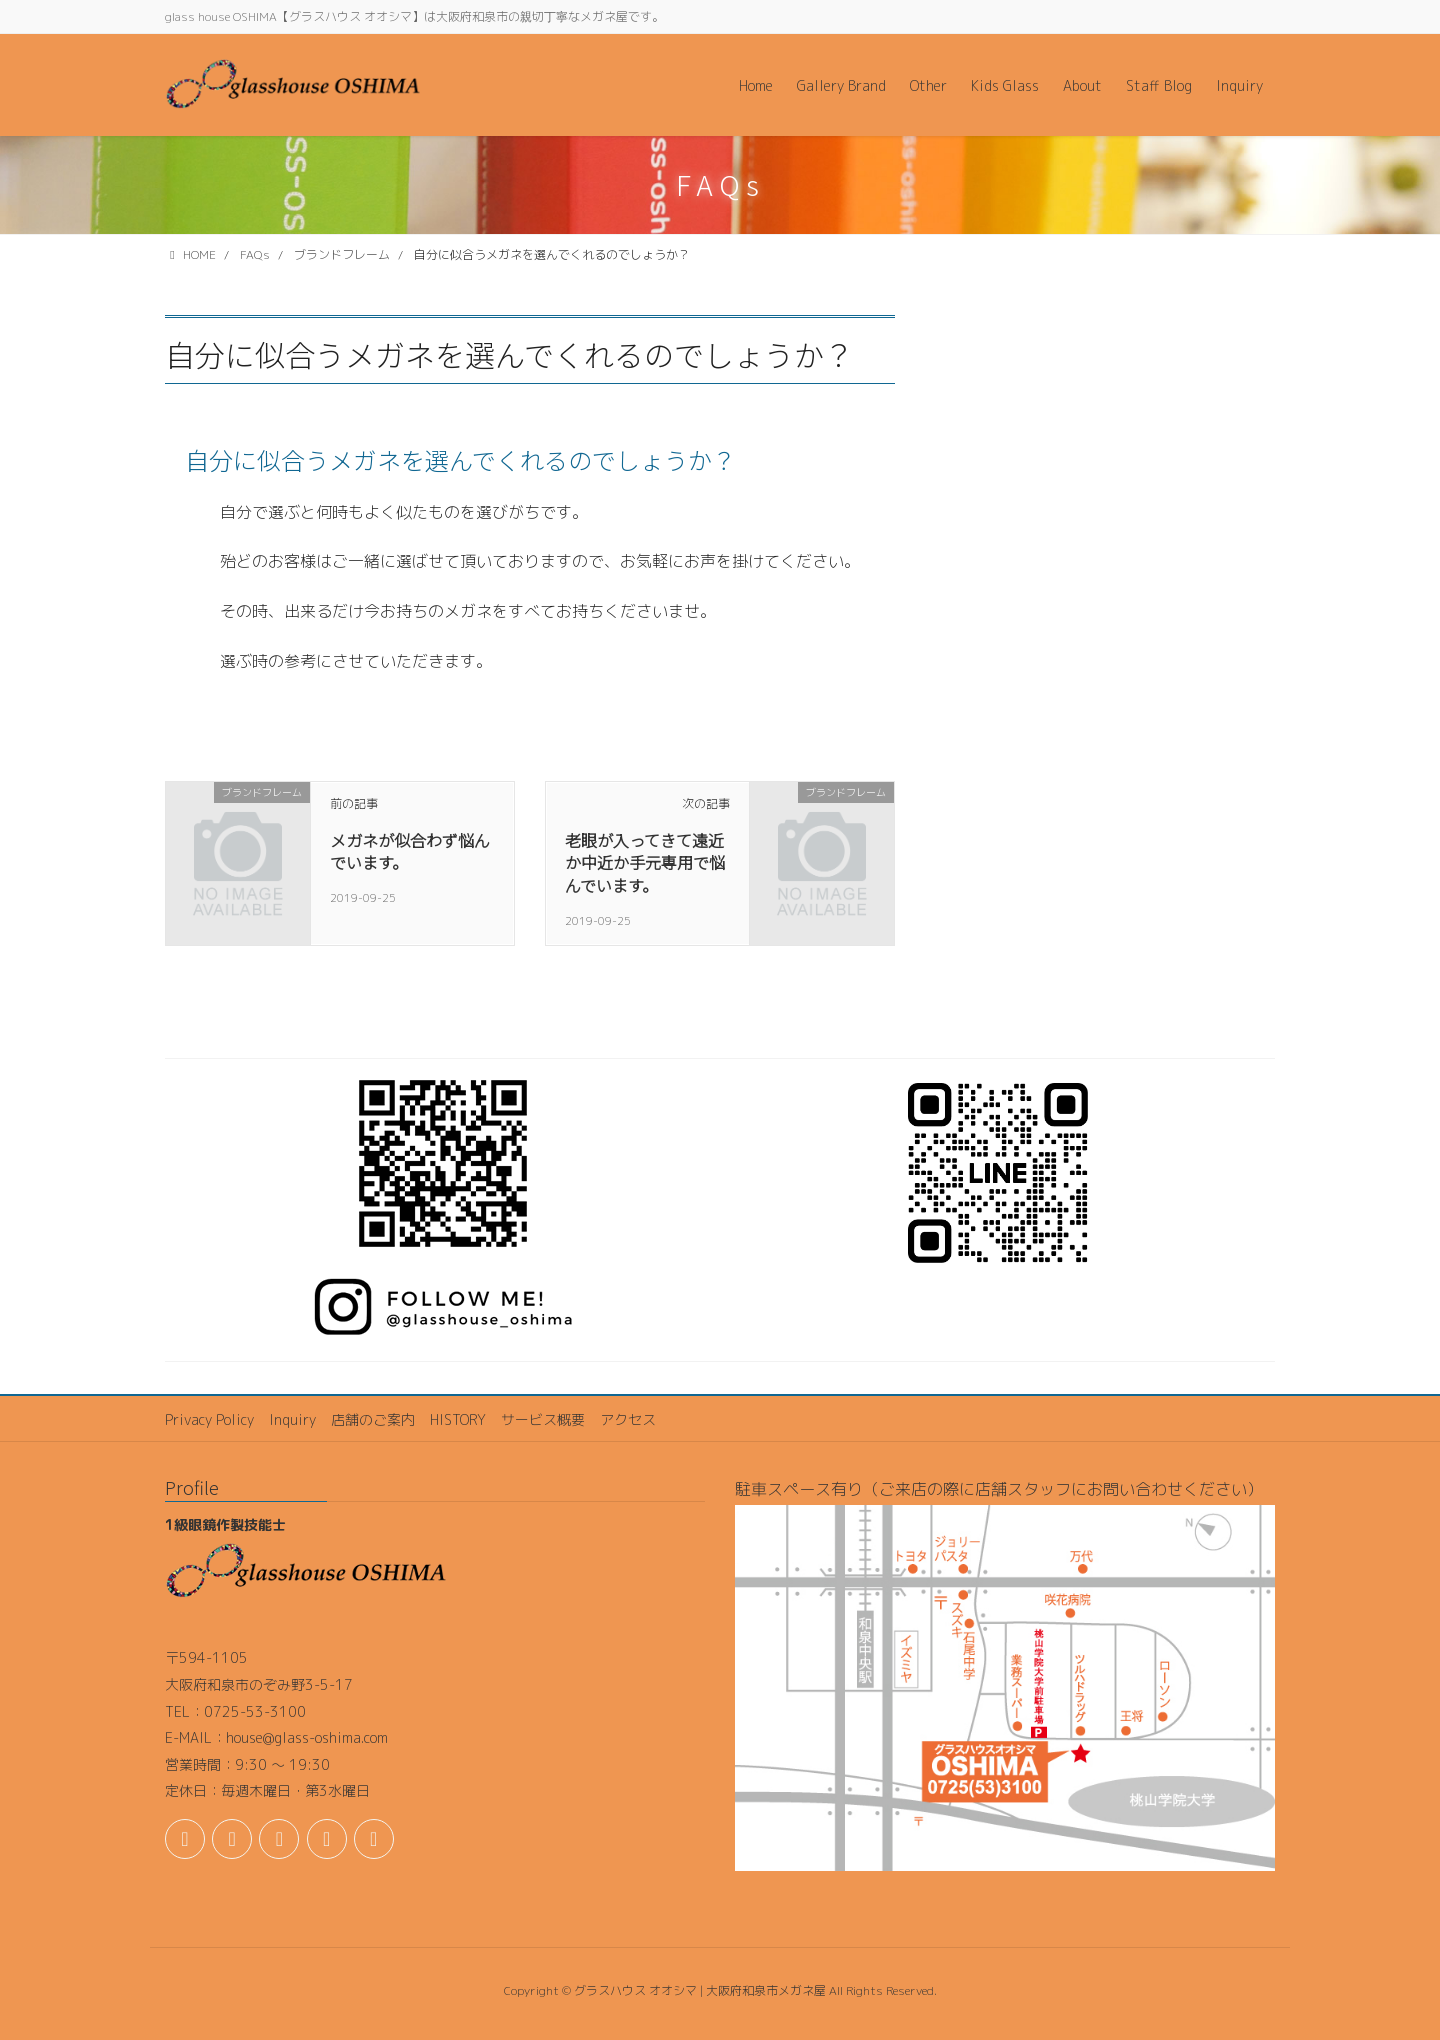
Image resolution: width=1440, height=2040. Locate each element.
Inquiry (292, 1419)
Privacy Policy (209, 1419)
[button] (530, 460)
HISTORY (458, 1419)
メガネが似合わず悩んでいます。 (410, 851)
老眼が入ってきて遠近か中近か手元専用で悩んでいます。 (645, 862)
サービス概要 (543, 1419)
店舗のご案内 (373, 1419)
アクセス (628, 1419)
